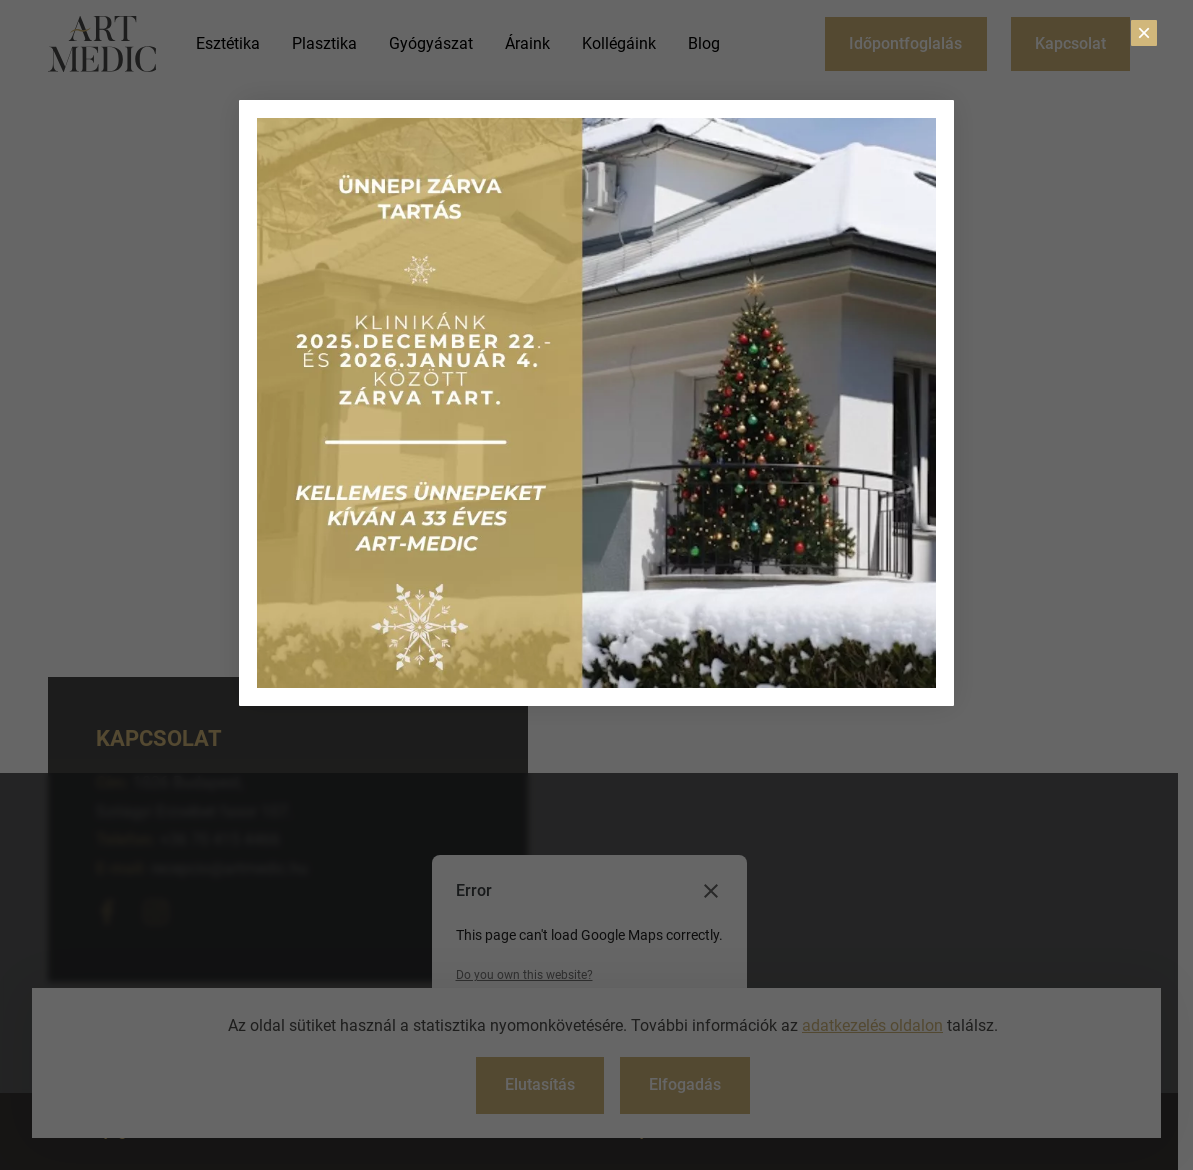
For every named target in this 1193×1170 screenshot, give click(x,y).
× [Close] (1144, 33)
